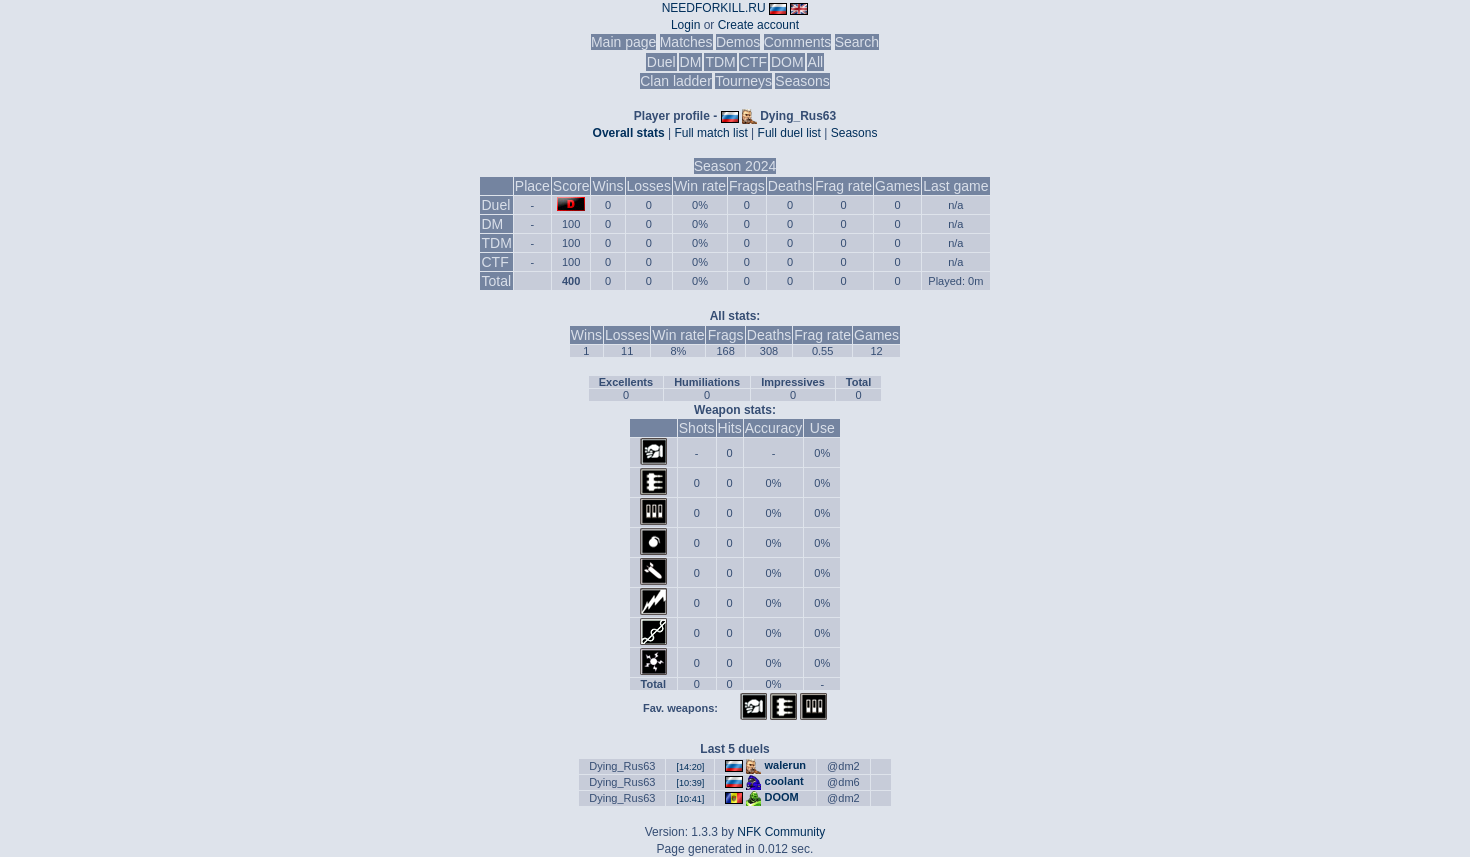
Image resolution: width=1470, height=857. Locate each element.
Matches (686, 42)
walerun (786, 765)
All (816, 62)
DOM (787, 62)
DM (691, 62)
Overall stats (629, 133)
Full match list (710, 133)
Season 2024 (735, 166)
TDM (720, 62)
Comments (798, 42)
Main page (623, 42)
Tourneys (743, 81)
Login (685, 25)
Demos (738, 42)
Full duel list (789, 133)
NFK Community (781, 832)
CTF (753, 62)
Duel (661, 62)
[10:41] (690, 799)
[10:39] (690, 783)
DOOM (782, 797)
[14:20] (690, 767)
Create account (758, 25)
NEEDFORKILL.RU (714, 8)
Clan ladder (676, 81)
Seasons (802, 81)
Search (857, 42)
